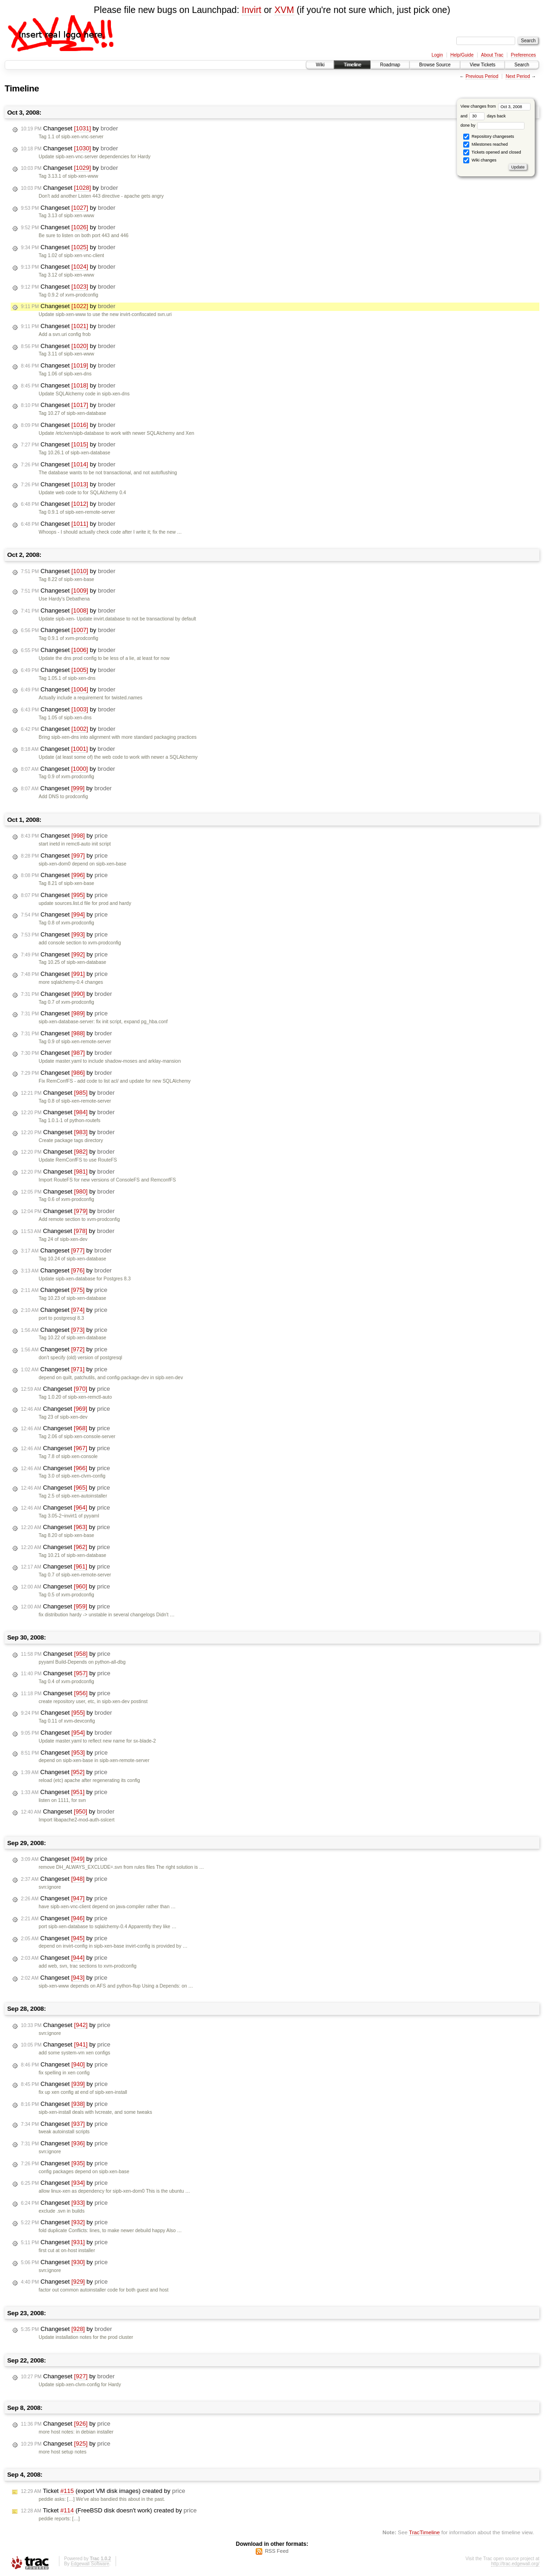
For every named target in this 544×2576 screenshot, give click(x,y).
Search (521, 64)
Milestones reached (485, 145)
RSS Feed (277, 2551)
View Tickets (482, 64)
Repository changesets (488, 137)
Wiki (320, 64)
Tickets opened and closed (492, 152)
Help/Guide (461, 55)
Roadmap (390, 64)
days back (487, 116)
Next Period (517, 76)
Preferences (523, 55)
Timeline (352, 64)
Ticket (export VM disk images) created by (103, 2491)
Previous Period (482, 76)
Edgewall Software (90, 2563)
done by (492, 125)
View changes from (495, 106)
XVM (284, 10)
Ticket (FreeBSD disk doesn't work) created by (109, 2510)
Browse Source (435, 64)
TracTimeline (424, 2532)
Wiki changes (479, 160)
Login (437, 55)
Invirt (251, 10)
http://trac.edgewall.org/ (515, 2563)
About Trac (492, 55)
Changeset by (69, 128)
